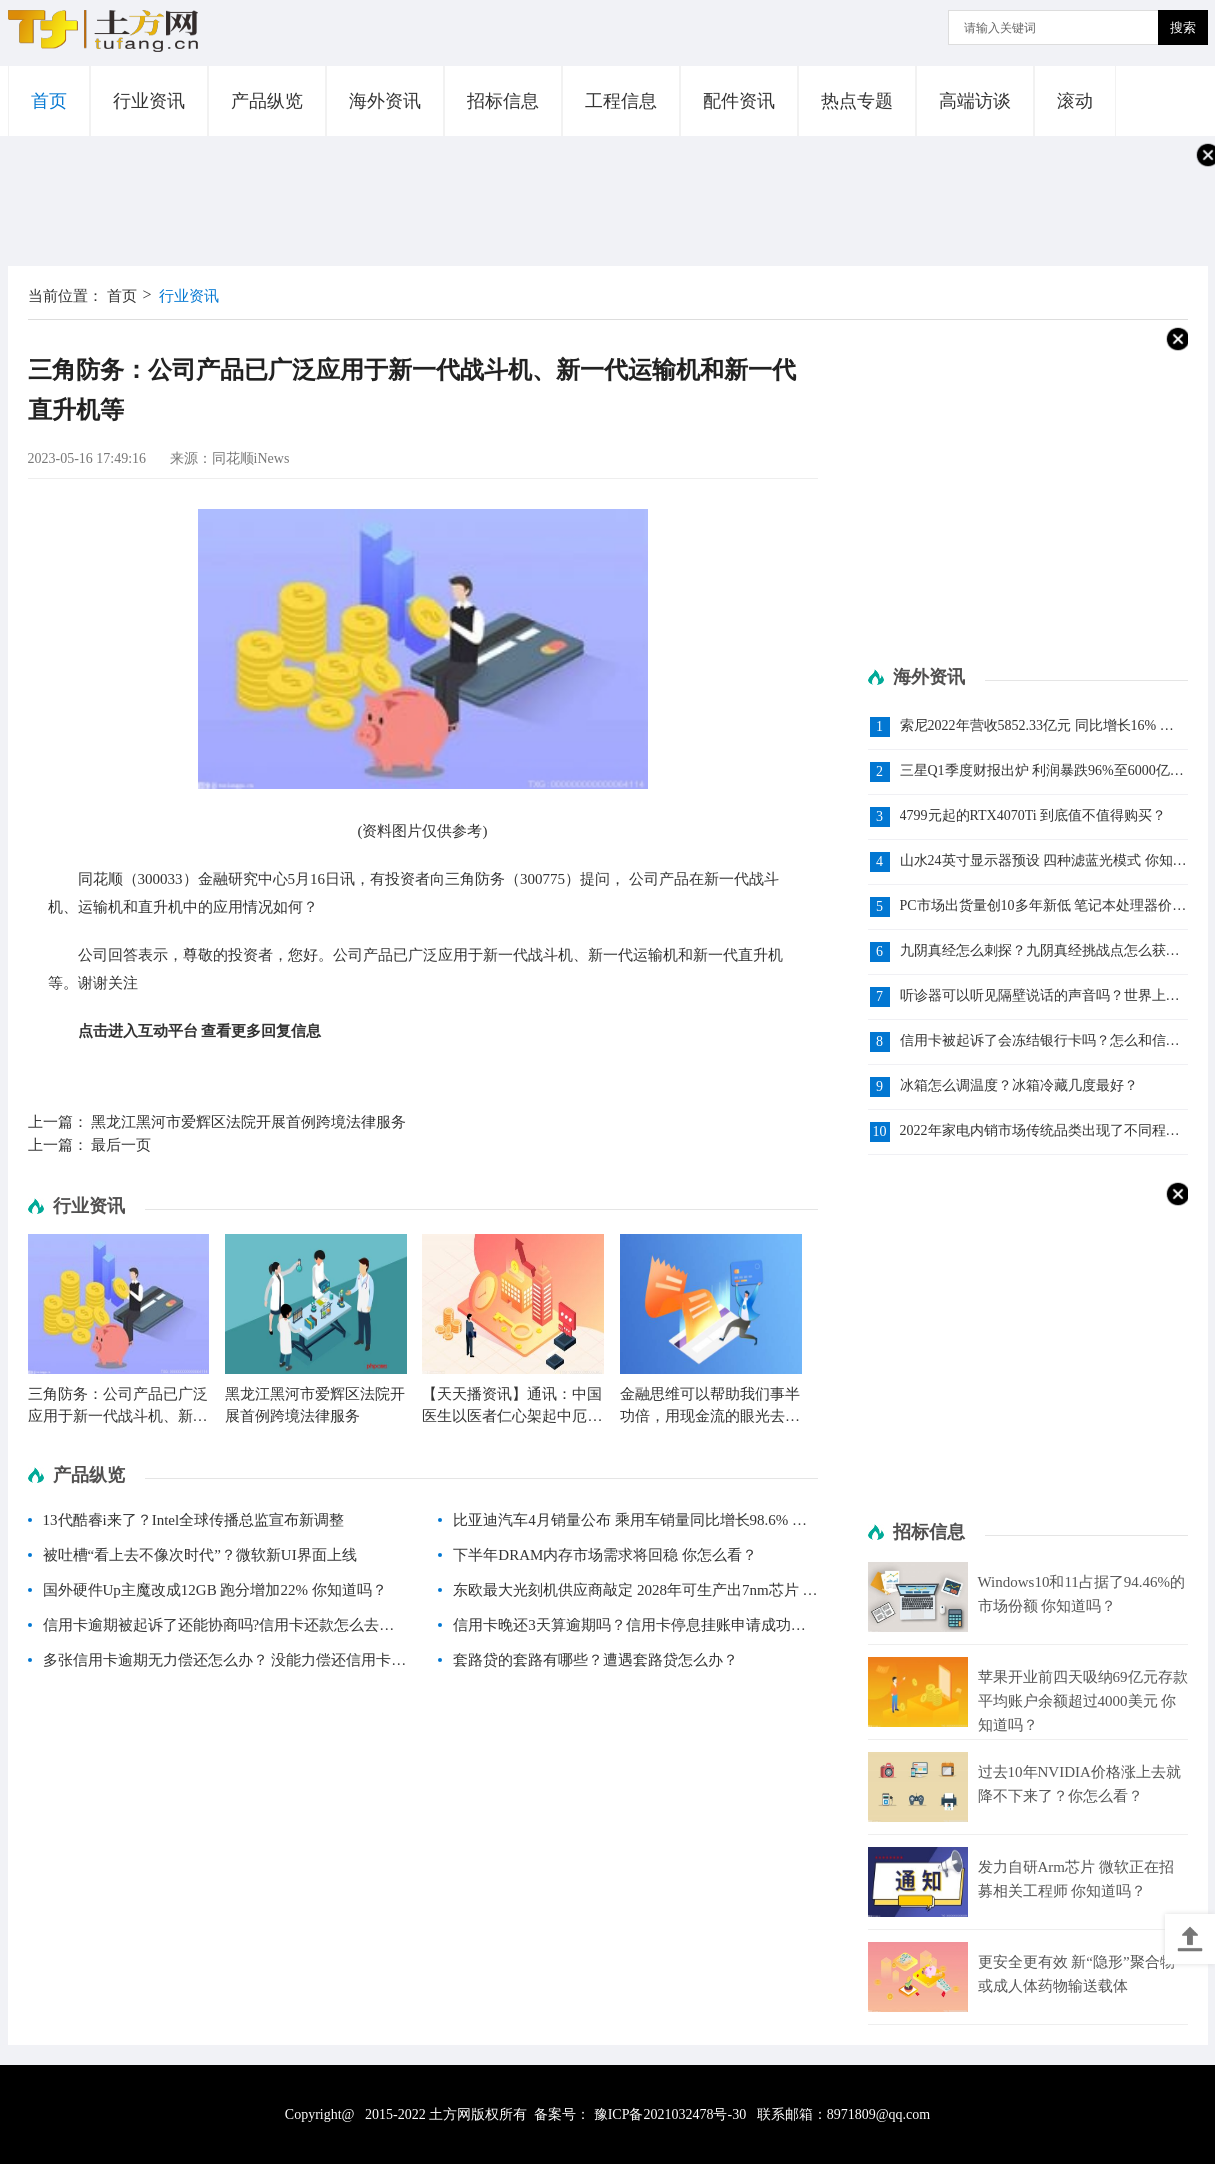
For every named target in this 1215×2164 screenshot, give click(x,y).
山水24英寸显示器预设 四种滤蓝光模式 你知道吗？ (1043, 861)
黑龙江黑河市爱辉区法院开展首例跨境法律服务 (248, 1122)
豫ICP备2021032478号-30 (670, 2114)
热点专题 (857, 101)
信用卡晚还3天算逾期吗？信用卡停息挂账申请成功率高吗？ (629, 1630)
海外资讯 (385, 101)
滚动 (1075, 101)
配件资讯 (739, 101)
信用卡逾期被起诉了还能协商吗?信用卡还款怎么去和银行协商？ (219, 1630)
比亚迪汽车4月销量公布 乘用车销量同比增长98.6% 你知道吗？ (630, 1525)
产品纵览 (267, 101)
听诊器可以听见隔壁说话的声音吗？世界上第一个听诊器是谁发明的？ (1040, 996)
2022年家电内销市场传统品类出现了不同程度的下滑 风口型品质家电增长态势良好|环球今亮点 (1043, 1131)
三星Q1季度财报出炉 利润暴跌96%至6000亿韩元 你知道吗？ (1042, 771)
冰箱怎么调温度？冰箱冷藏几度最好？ (1019, 1085)
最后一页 (121, 1145)
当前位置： (65, 296)
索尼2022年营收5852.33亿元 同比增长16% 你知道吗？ (1037, 726)
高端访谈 (975, 101)
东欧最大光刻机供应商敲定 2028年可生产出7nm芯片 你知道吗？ (635, 1595)
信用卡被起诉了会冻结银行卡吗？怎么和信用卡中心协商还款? (1040, 1041)
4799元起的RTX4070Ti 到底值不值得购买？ (1033, 815)
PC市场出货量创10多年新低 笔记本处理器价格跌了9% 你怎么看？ (1043, 906)
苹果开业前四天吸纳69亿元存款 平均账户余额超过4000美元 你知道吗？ (1083, 1701)
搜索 (1183, 27)
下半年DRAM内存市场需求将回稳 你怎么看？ (605, 1555)
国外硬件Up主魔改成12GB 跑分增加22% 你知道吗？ (215, 1590)
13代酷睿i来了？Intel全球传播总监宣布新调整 (194, 1520)
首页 (49, 101)
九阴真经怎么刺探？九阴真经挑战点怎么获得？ (1033, 951)
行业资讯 (149, 101)
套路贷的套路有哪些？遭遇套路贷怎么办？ (595, 1660)
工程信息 (621, 101)
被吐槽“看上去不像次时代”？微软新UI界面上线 (200, 1555)
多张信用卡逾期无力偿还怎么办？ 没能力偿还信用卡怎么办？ (225, 1665)
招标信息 (503, 101)
